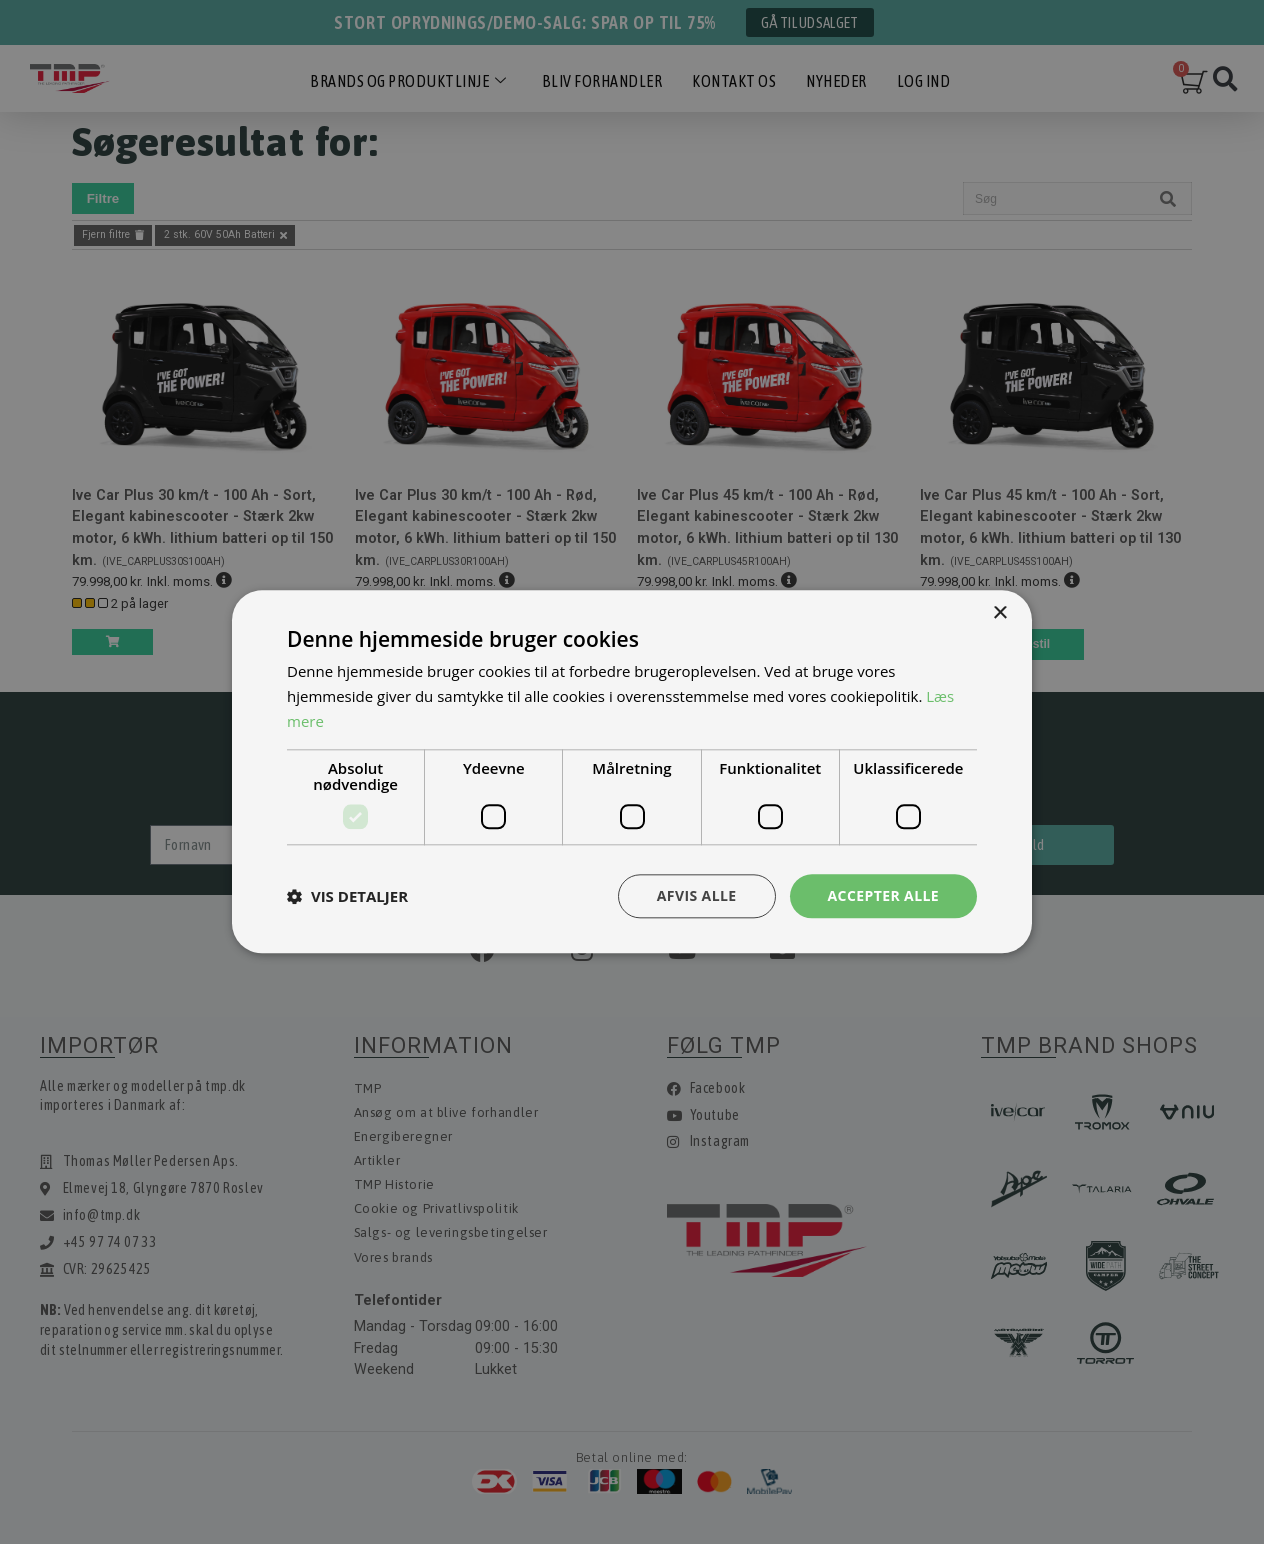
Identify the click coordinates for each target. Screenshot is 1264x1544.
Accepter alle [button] (883, 895)
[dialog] (632, 772)
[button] (347, 896)
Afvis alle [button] (697, 895)
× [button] (999, 613)
